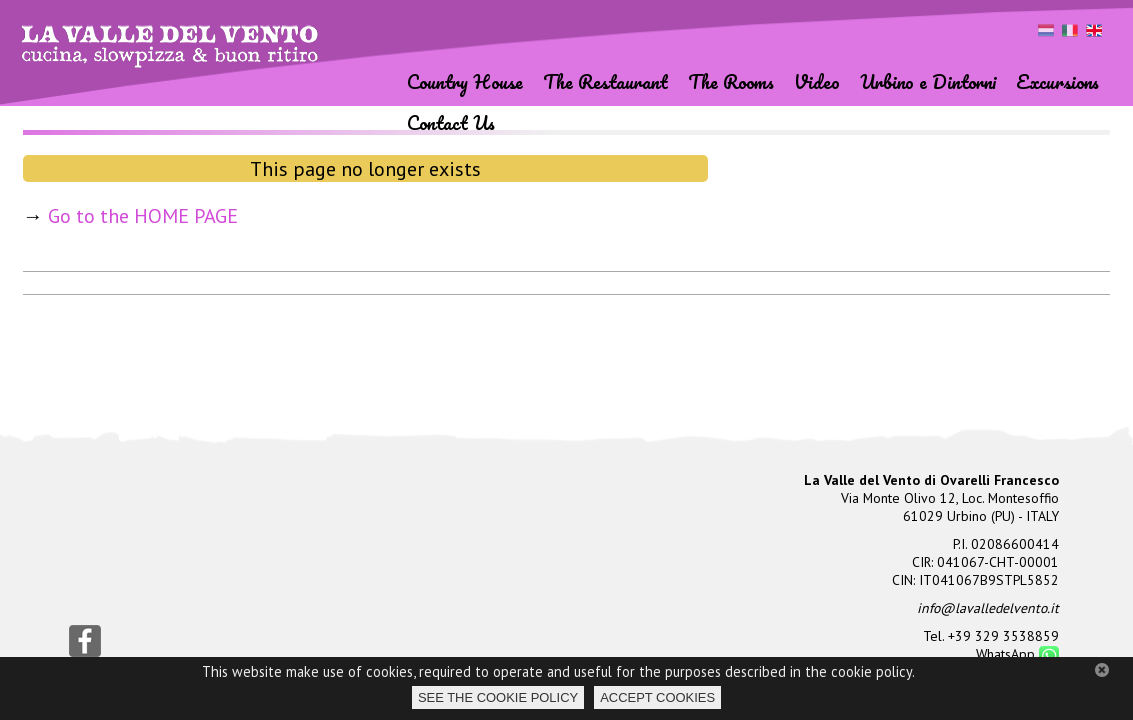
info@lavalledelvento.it (988, 608)
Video (817, 81)
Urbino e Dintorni (928, 81)
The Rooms (731, 81)
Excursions (1057, 81)
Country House (465, 81)
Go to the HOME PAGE (143, 215)
